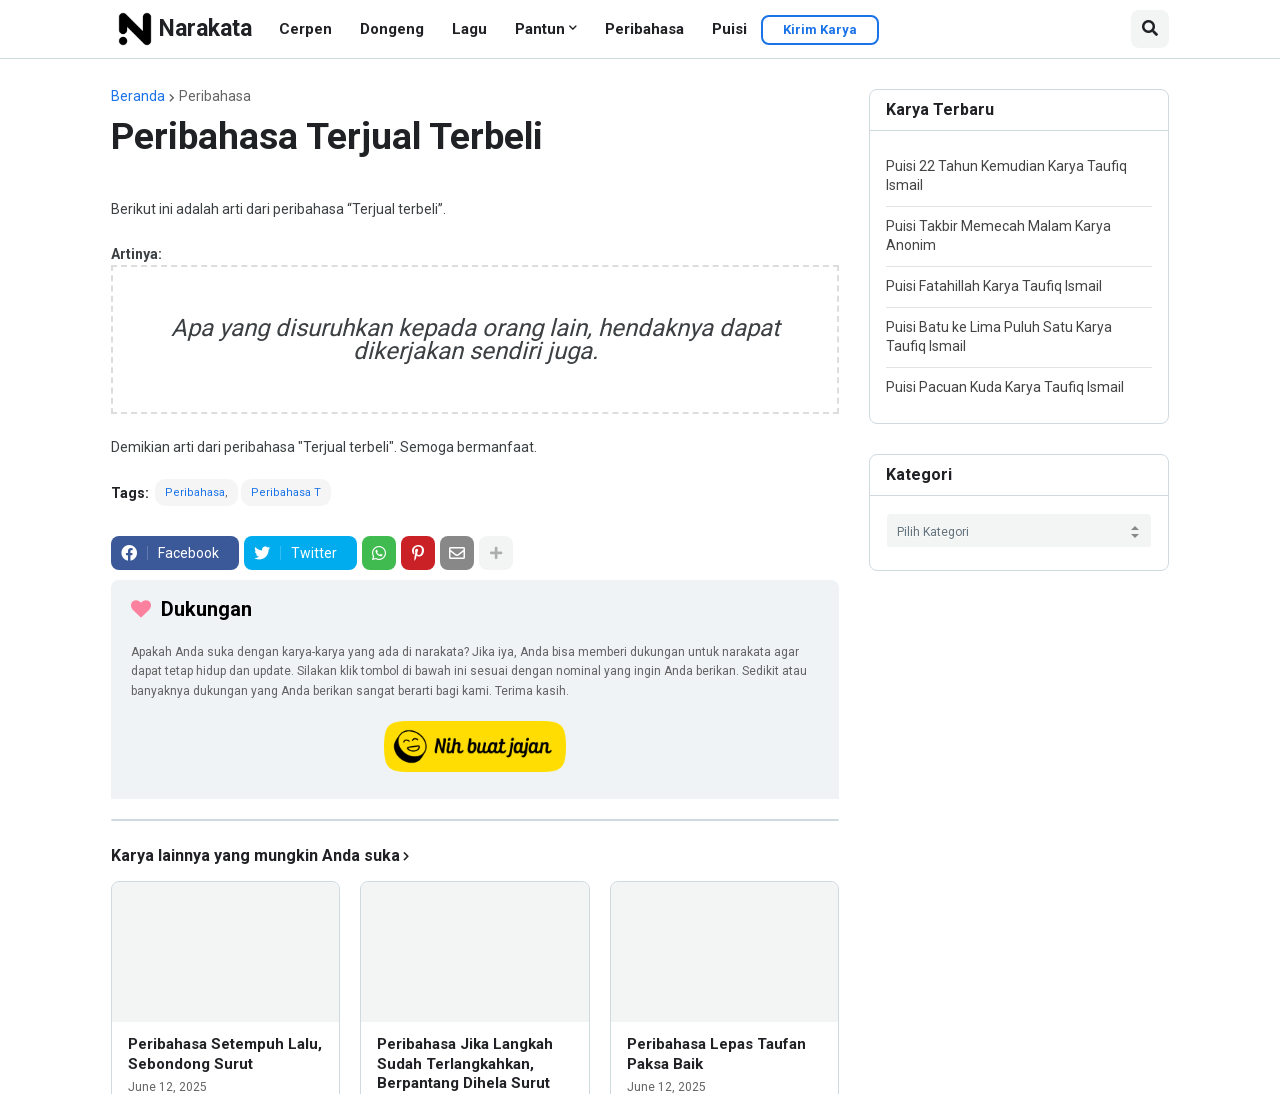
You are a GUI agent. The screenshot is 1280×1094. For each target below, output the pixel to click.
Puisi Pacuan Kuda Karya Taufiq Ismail (1005, 387)
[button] (1150, 29)
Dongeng (392, 29)
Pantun (540, 29)
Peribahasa (644, 29)
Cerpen (305, 29)
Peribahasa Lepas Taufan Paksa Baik (716, 1054)
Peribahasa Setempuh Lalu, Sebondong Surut (225, 1054)
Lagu (469, 29)
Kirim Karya (820, 29)
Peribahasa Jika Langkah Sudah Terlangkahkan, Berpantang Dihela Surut (465, 1063)
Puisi (729, 29)
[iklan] (475, 820)
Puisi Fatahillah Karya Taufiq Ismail (994, 286)
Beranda (138, 96)
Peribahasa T (286, 492)
